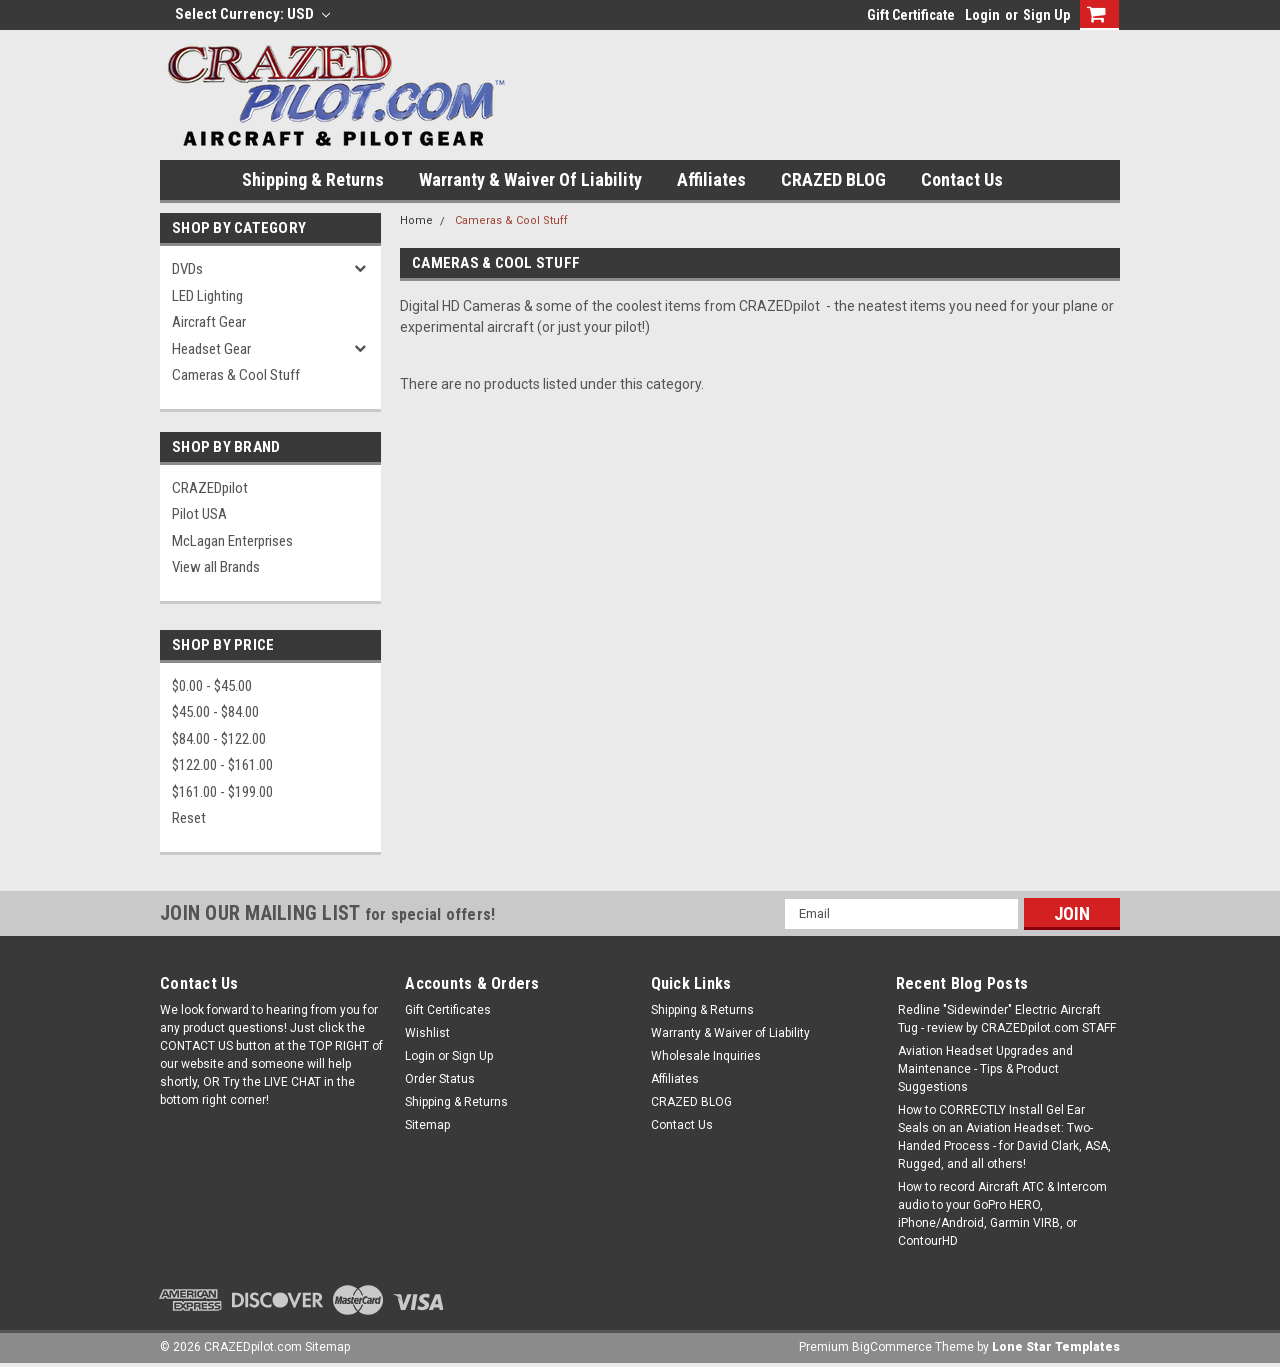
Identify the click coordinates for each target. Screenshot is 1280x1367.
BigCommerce (892, 1347)
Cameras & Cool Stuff (236, 375)
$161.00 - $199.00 (222, 792)
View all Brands (216, 567)
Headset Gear (211, 349)
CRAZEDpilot (210, 488)
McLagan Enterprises (232, 541)
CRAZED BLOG (833, 179)
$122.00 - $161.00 (222, 765)
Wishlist (427, 1033)
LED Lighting (207, 296)
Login (982, 15)
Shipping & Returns (313, 179)
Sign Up (1046, 15)
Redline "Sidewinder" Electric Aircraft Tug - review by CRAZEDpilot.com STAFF (1007, 1019)
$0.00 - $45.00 (212, 686)
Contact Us (962, 179)
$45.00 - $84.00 (215, 712)
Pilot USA (199, 514)
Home (416, 220)
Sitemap (427, 1125)
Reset (189, 818)
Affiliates (711, 179)
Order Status (440, 1079)
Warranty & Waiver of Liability (530, 179)
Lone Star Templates (1056, 1347)
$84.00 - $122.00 (219, 739)
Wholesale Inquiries (706, 1056)
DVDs (187, 269)
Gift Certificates (448, 1010)
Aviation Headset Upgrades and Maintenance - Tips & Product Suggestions (985, 1069)
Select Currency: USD (252, 14)
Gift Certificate (911, 15)
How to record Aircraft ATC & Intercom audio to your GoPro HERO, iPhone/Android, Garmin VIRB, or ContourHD (1002, 1214)
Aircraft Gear (209, 322)
